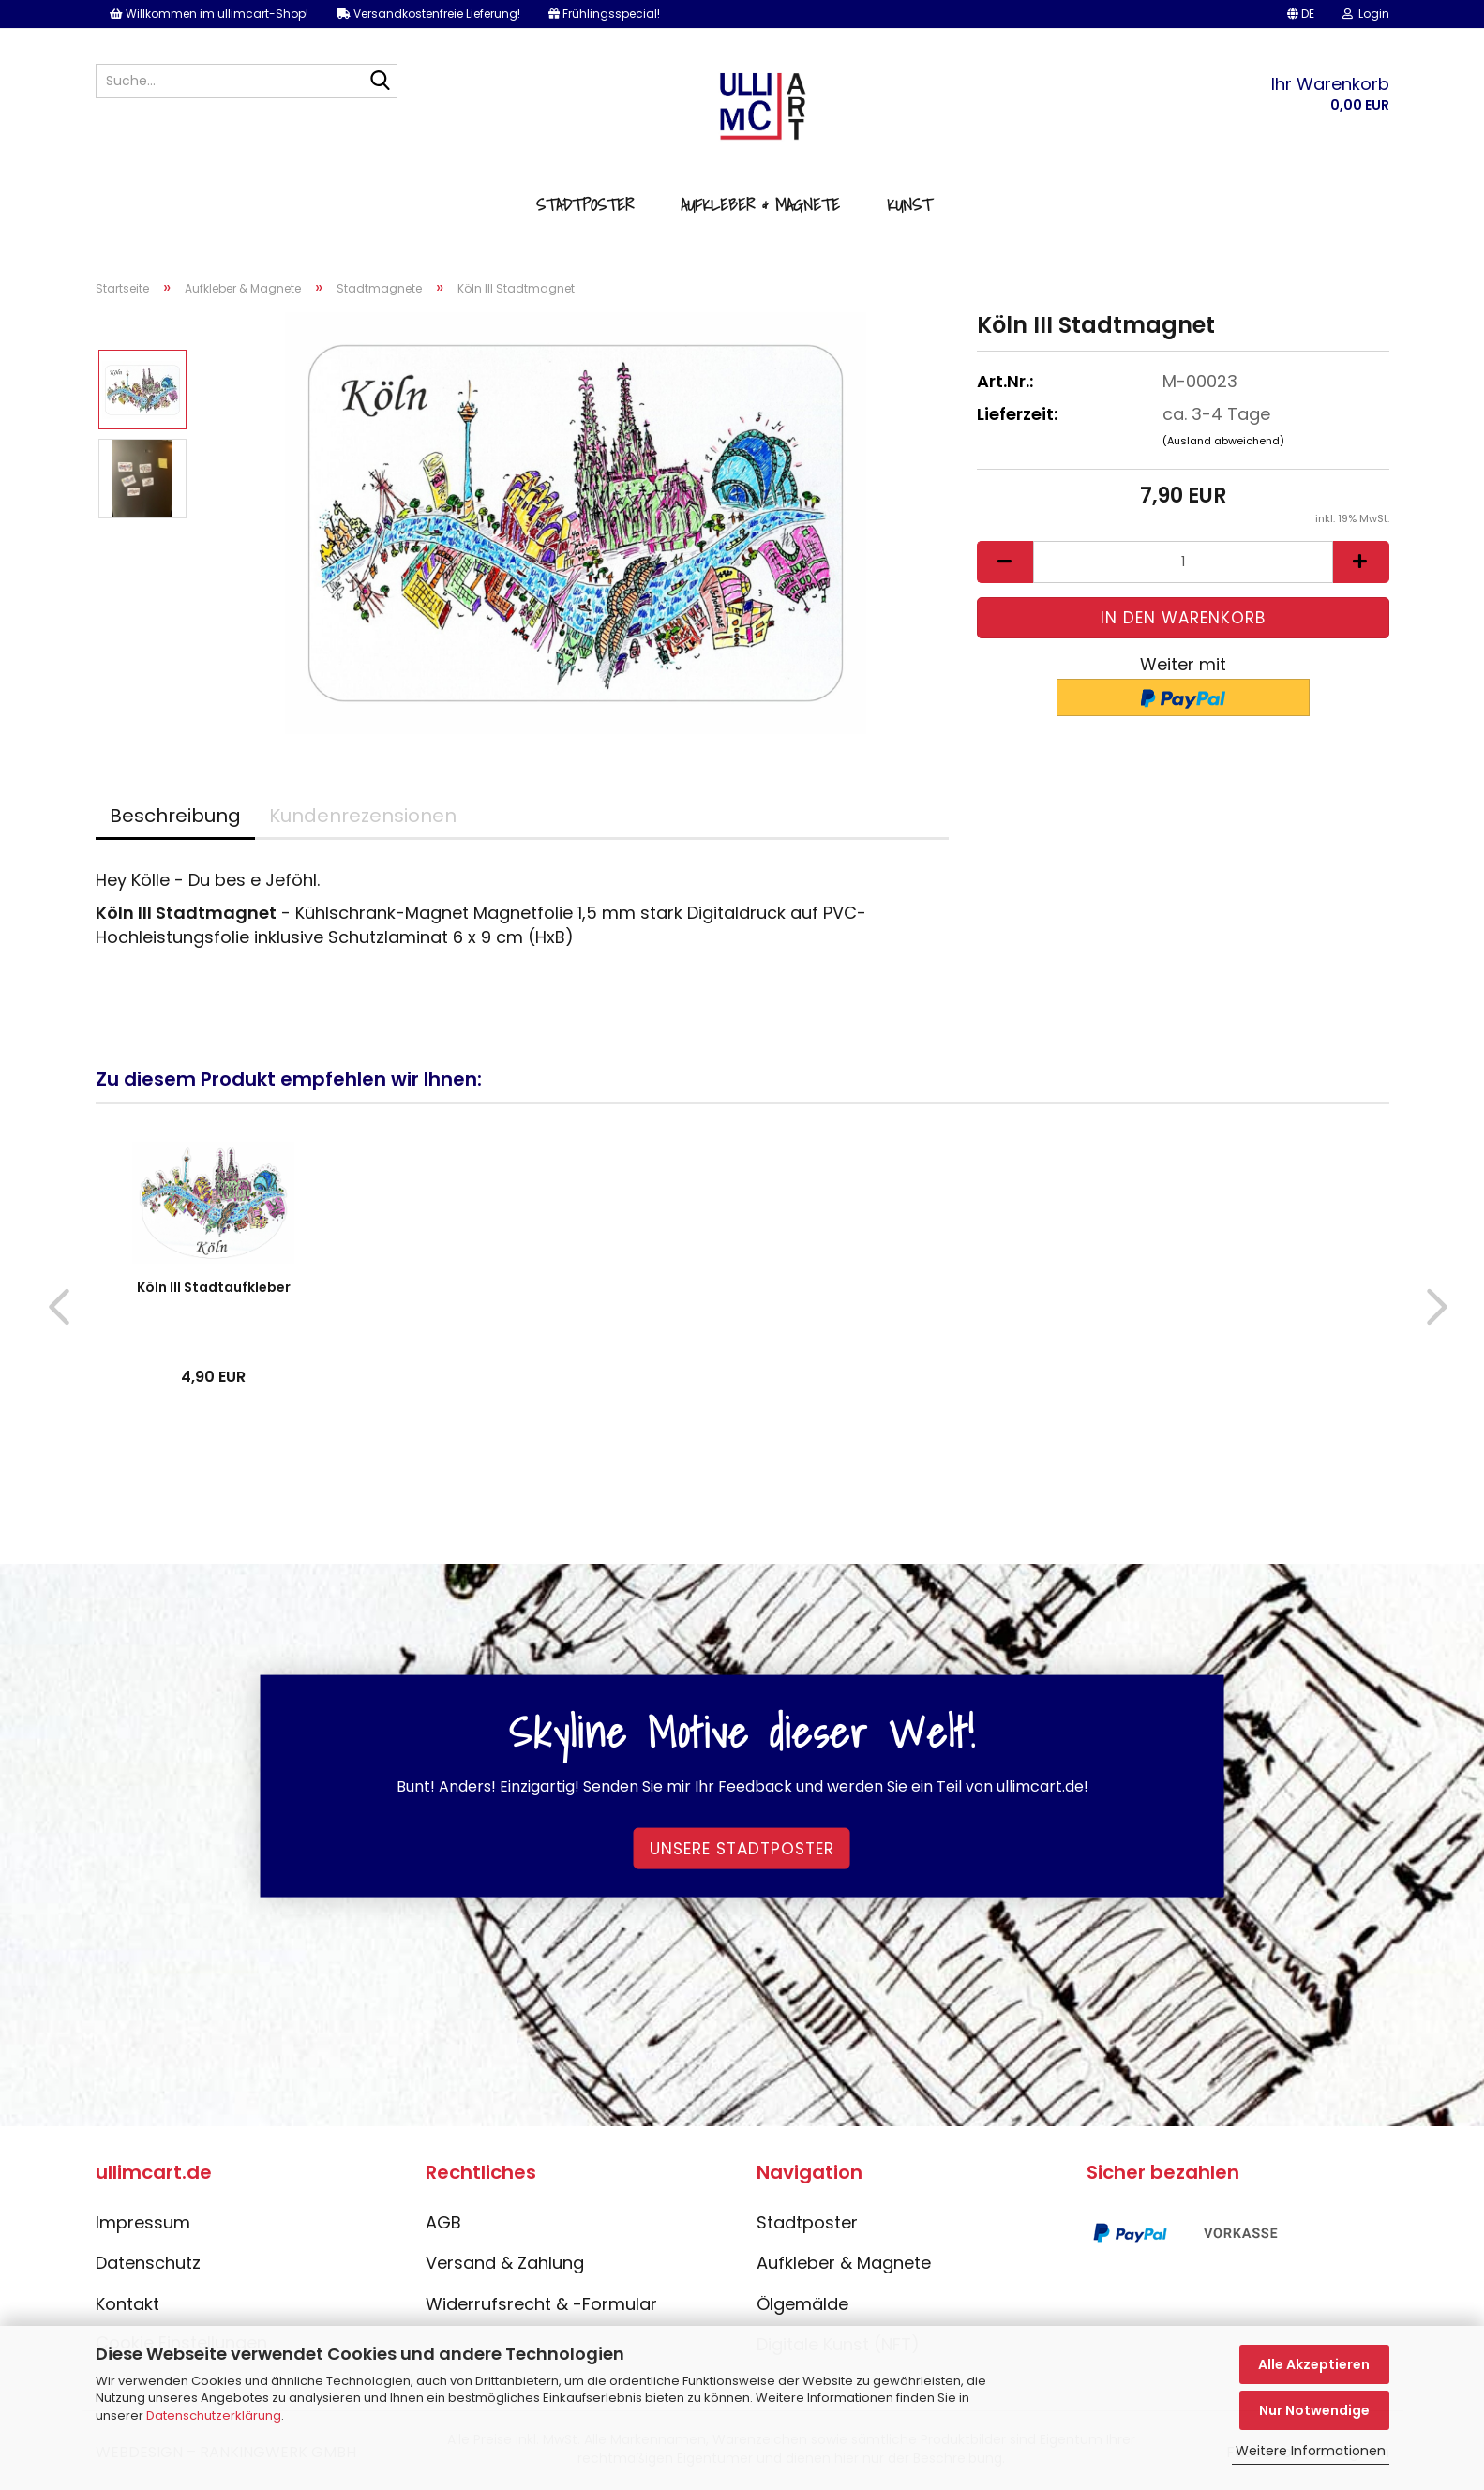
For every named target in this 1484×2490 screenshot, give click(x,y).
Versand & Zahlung (505, 2262)
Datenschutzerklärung (213, 2415)
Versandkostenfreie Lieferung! (428, 14)
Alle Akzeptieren (1314, 2364)
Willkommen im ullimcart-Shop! (209, 14)
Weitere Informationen (1311, 2450)
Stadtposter (585, 204)
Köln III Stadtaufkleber (214, 1287)
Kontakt (127, 2304)
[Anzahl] (1183, 562)
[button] (1300, 14)
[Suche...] (379, 81)
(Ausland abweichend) (1223, 440)
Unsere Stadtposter (742, 1848)
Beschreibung (175, 815)
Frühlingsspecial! (604, 14)
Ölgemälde (802, 2304)
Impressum (143, 2222)
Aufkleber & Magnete (760, 204)
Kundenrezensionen (363, 815)
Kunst (909, 204)
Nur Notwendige (1314, 2410)
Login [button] (1365, 14)
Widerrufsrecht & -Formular (541, 2304)
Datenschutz (148, 2262)
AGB (443, 2222)
